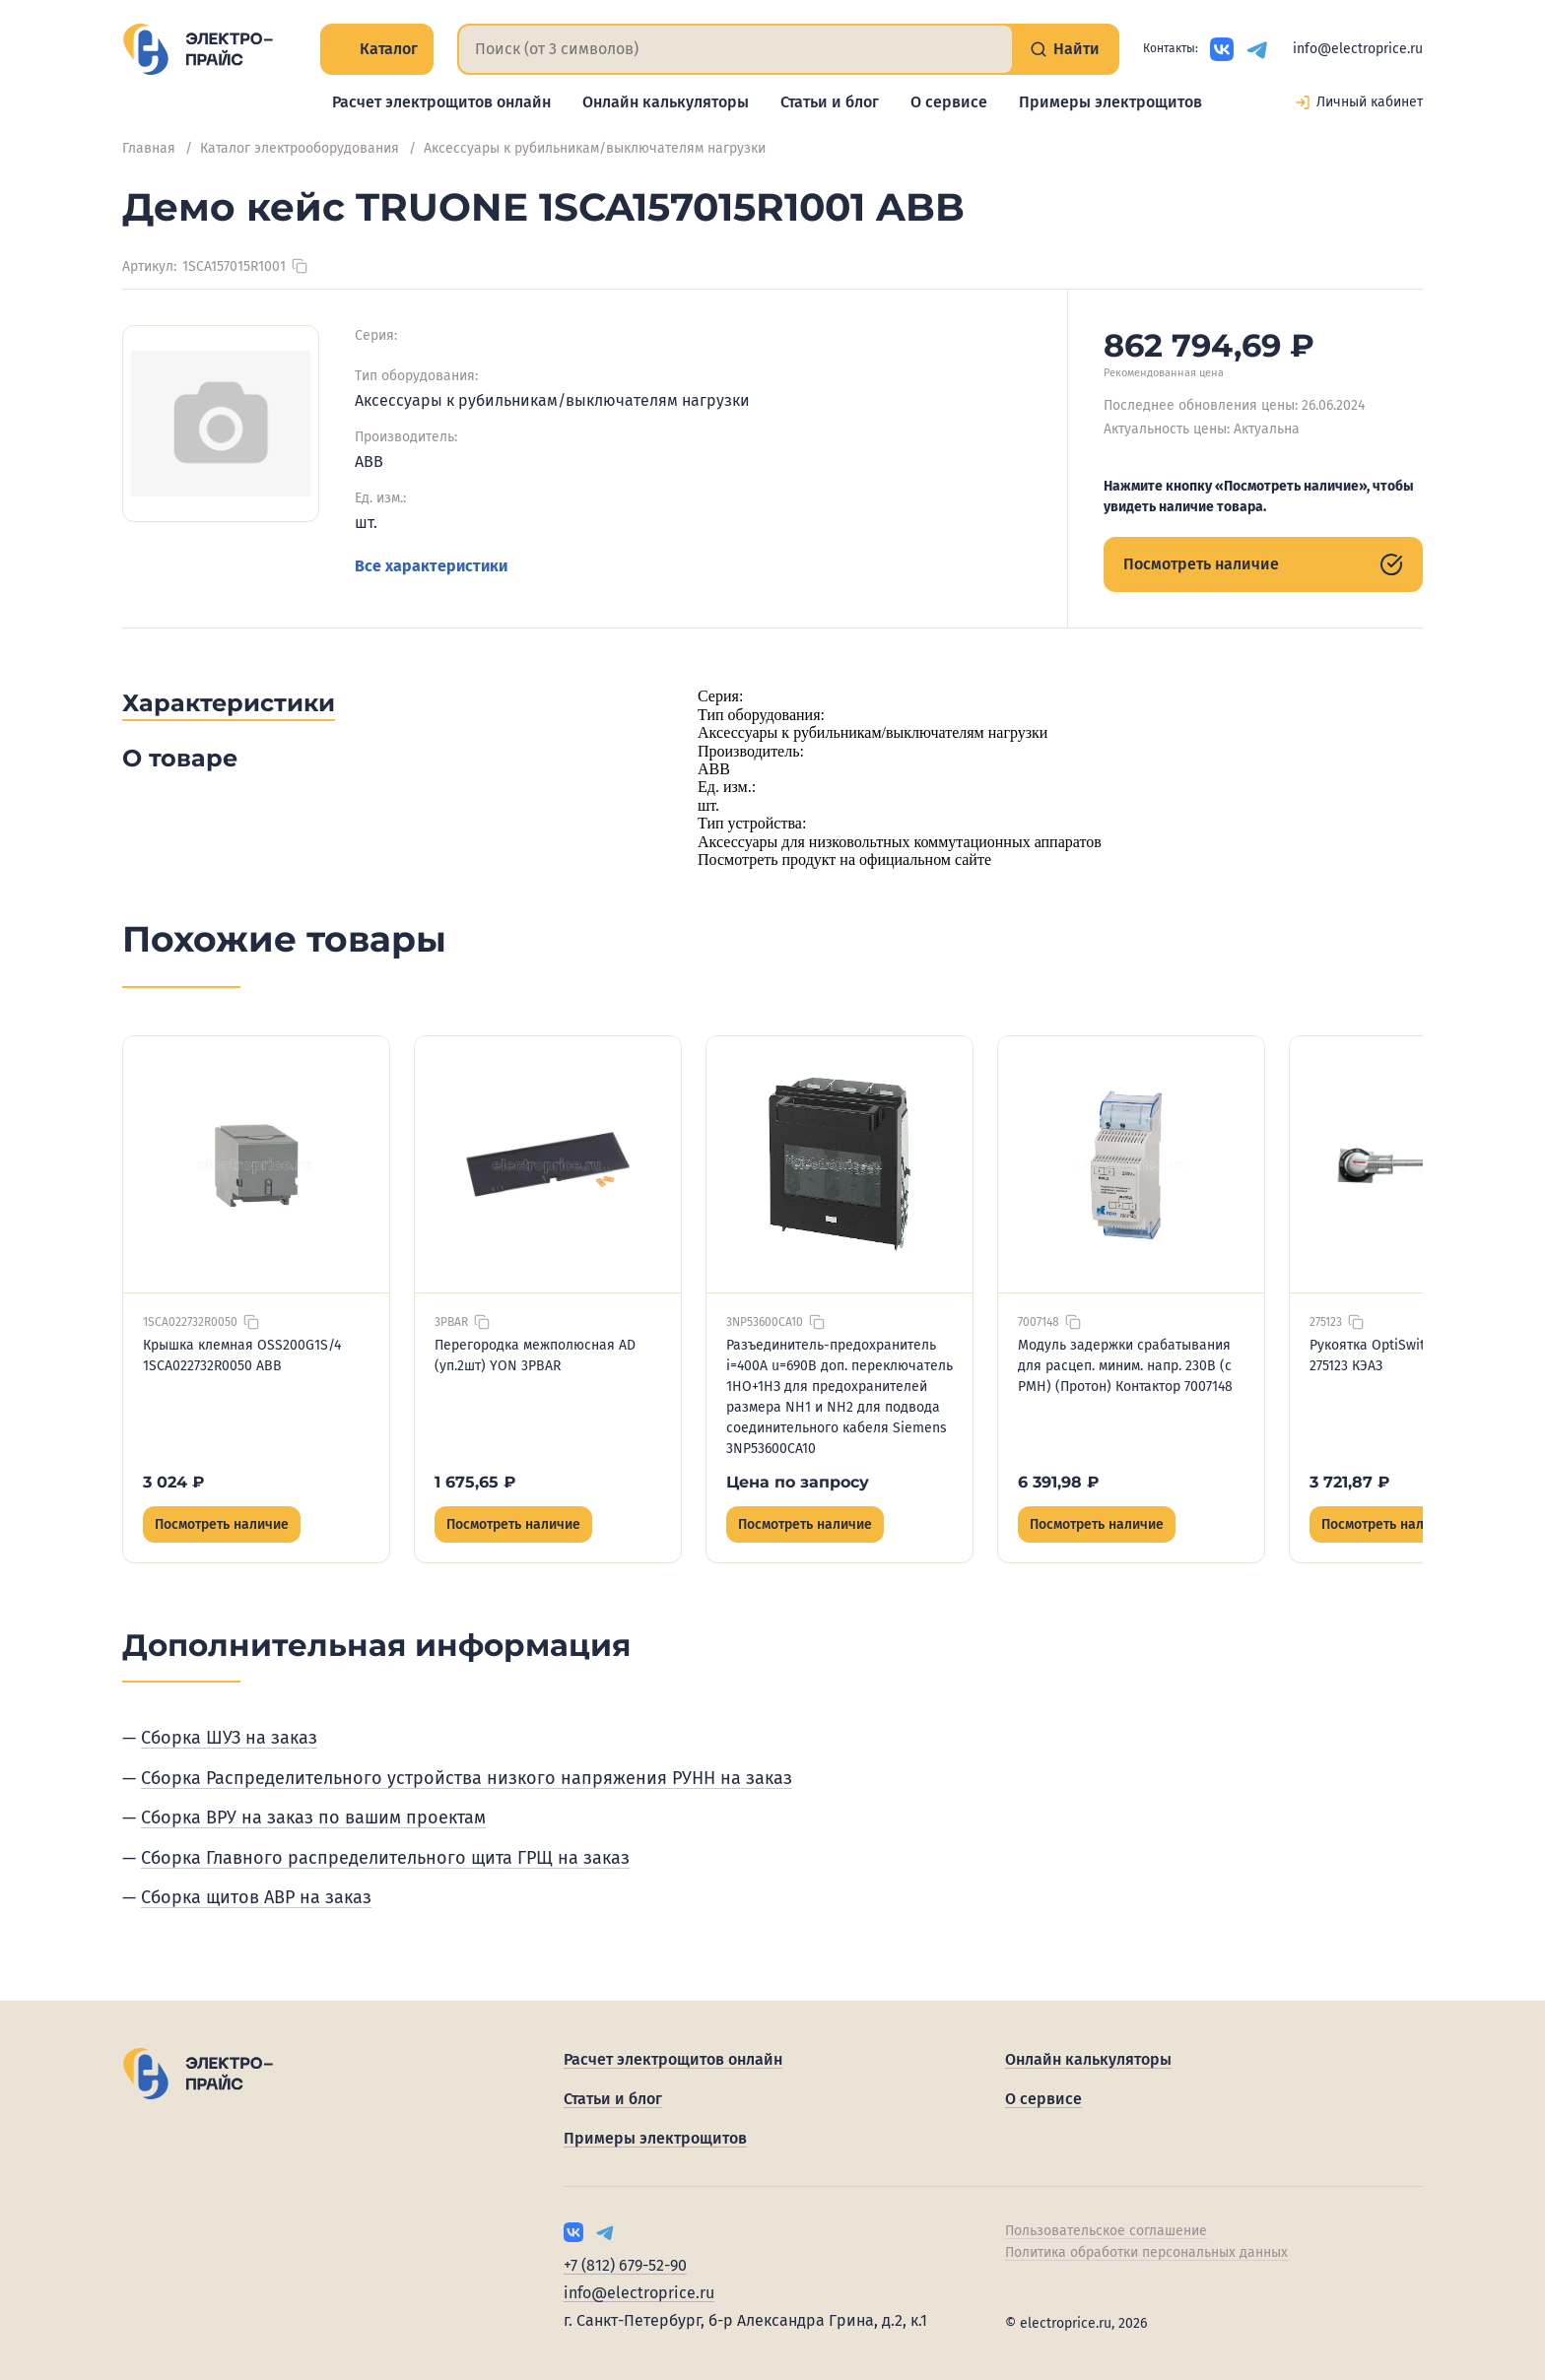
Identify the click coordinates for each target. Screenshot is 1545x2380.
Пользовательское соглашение (1106, 2230)
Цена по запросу (797, 1482)
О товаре (179, 758)
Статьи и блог (829, 102)
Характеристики (228, 703)
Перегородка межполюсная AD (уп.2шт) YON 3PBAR (535, 1355)
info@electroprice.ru (1358, 48)
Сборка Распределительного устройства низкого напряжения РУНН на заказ (466, 1778)
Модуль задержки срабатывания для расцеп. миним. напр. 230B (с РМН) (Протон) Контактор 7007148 (1125, 1366)
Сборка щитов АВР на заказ (256, 1897)
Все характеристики (431, 566)
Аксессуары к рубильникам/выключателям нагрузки (595, 148)
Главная (148, 148)
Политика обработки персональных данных (1146, 2252)
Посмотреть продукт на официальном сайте (844, 859)
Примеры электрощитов (1110, 102)
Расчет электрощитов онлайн (441, 102)
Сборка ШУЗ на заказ (229, 1738)
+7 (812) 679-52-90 (625, 2265)
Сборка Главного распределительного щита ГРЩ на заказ (385, 1858)
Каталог (377, 48)
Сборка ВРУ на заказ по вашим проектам (313, 1817)
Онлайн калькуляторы (665, 102)
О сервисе (948, 102)
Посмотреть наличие (1263, 564)
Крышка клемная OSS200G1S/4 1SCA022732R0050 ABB (242, 1355)
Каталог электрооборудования (299, 148)
